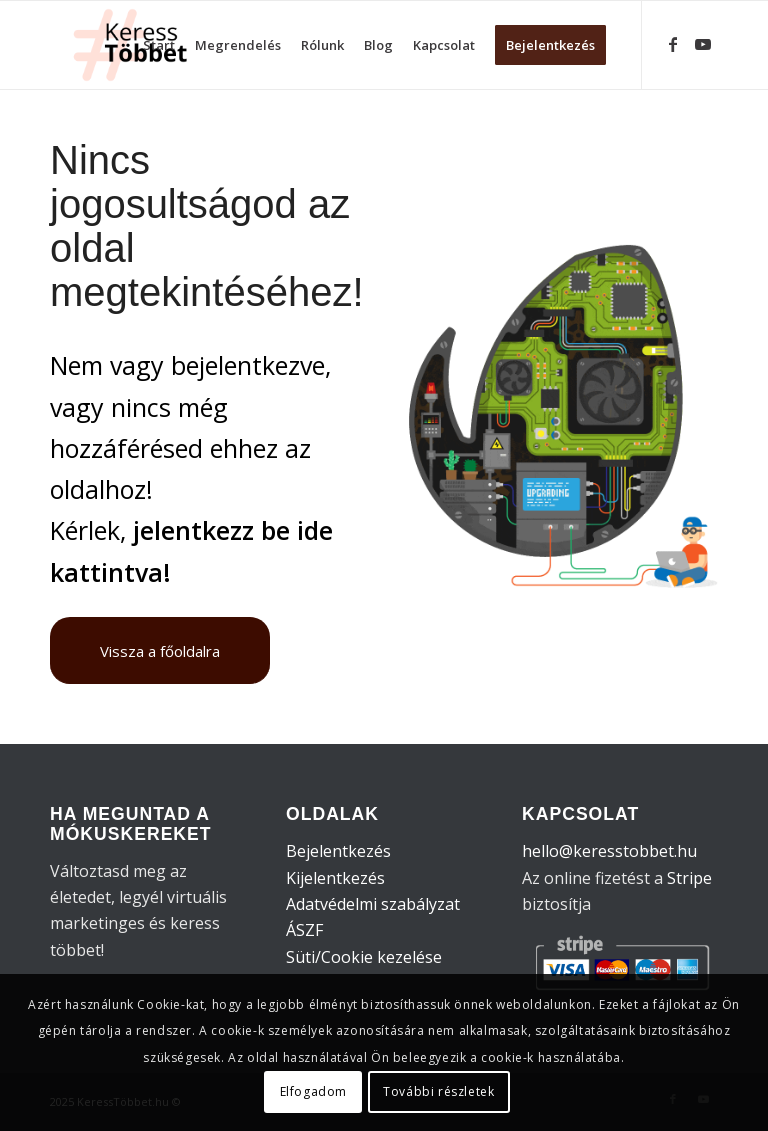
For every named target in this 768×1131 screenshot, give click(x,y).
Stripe (689, 878)
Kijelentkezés (335, 878)
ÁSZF (304, 930)
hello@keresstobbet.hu (609, 851)
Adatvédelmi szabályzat (373, 904)
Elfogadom (313, 1091)
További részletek (438, 1091)
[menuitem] (159, 45)
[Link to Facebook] (673, 44)
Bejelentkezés (338, 851)
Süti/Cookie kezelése (364, 957)
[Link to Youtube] (703, 44)
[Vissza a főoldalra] (160, 650)
